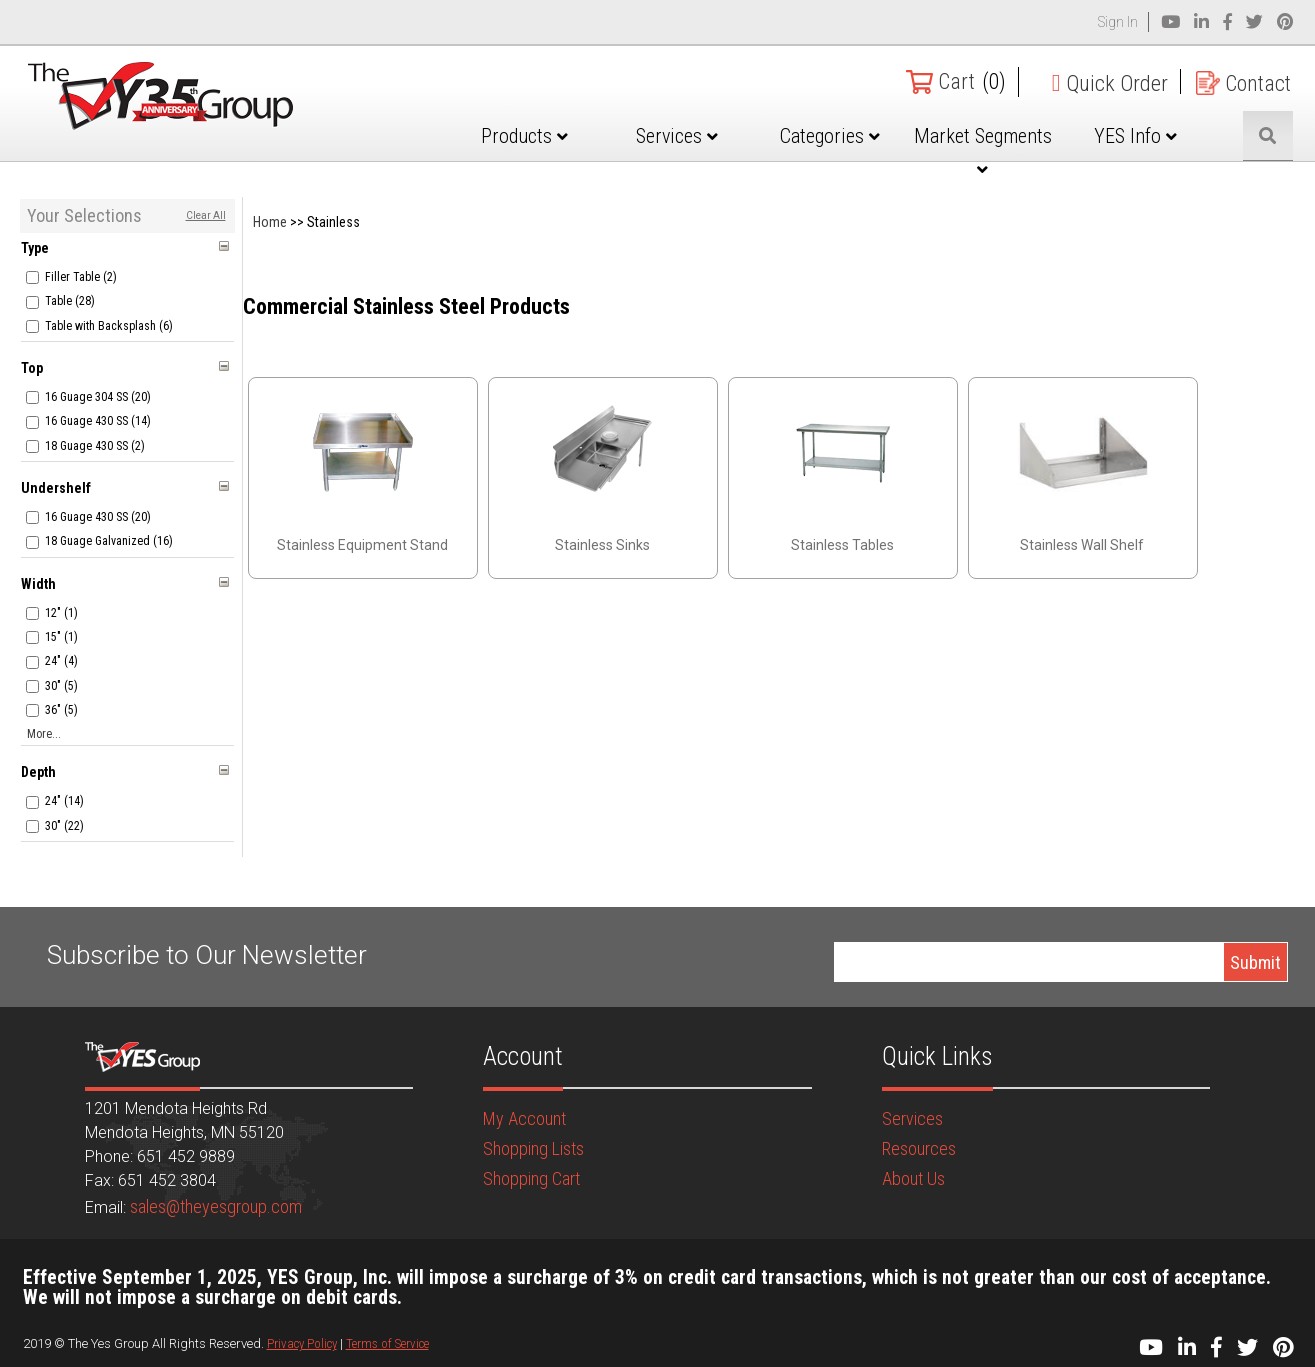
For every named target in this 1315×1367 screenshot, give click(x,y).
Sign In (1118, 22)
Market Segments (983, 151)
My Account (524, 1118)
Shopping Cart (531, 1178)
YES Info (1135, 136)
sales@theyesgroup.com (216, 1206)
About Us (913, 1178)
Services (677, 136)
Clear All (206, 215)
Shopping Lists (533, 1148)
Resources (919, 1148)
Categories (830, 136)
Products (524, 136)
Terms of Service (387, 1343)
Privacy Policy (302, 1343)
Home (270, 222)
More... (44, 734)
